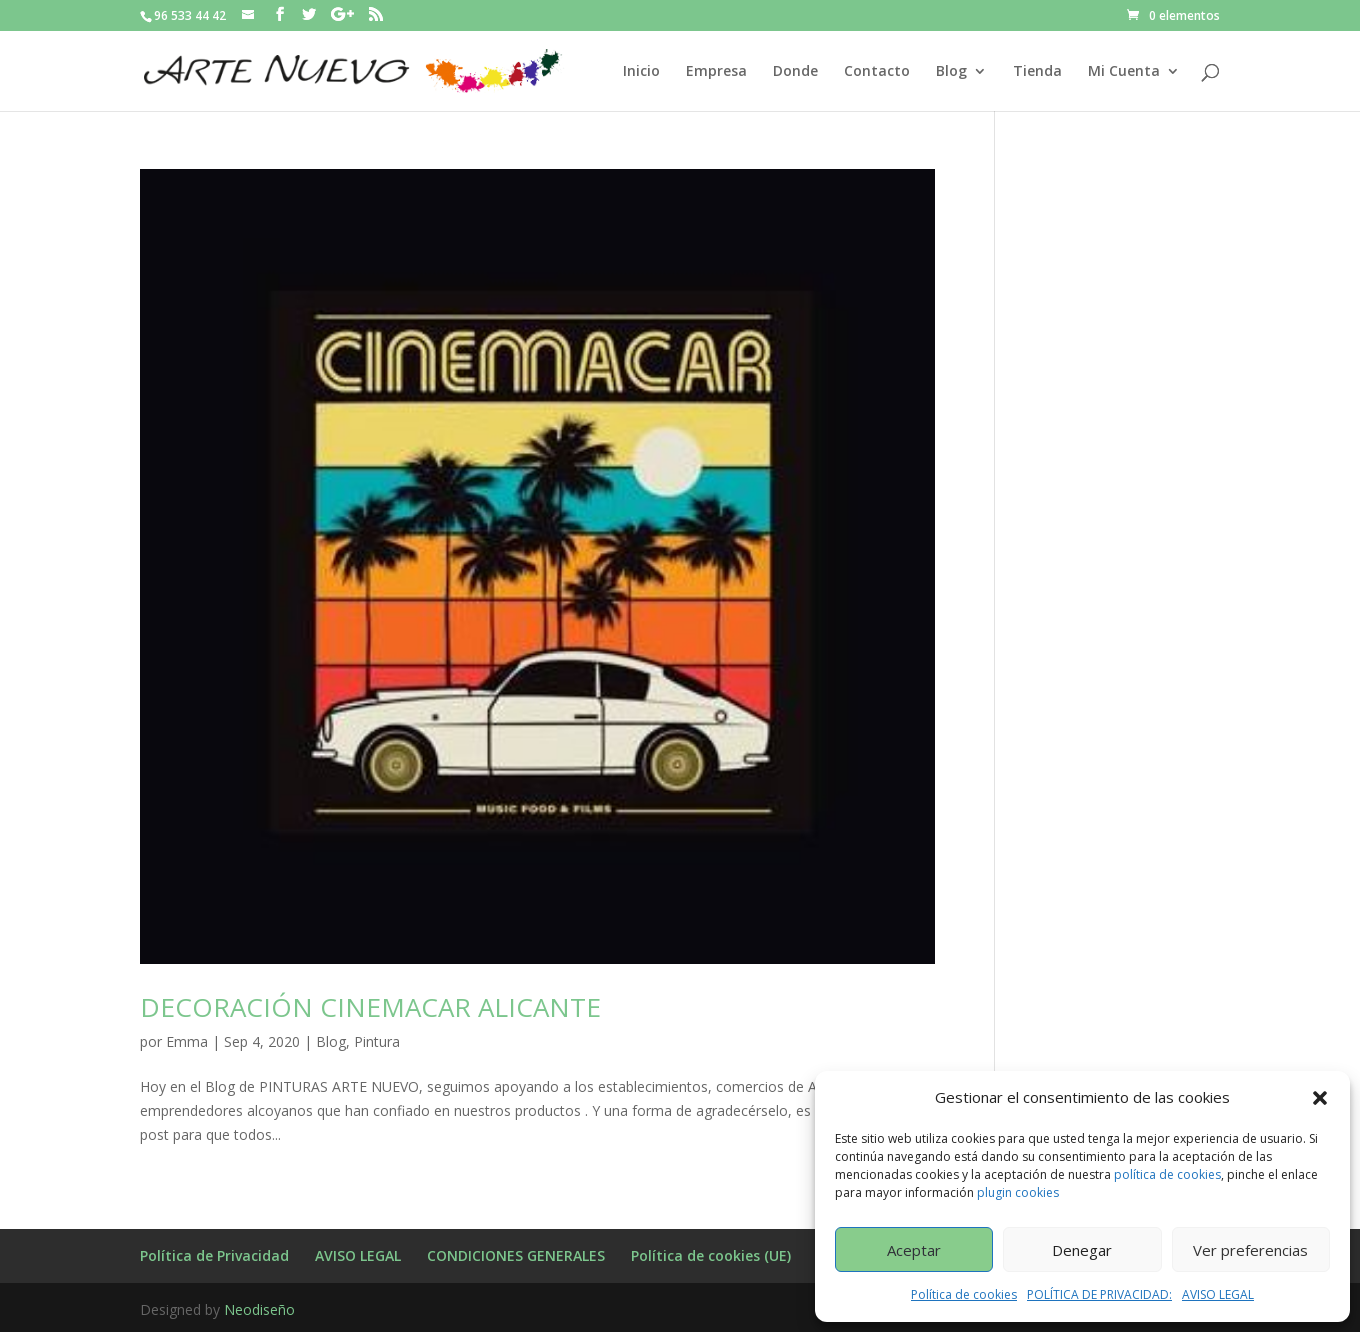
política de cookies (1167, 1174)
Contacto (877, 72)
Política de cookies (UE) (711, 1255)
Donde (795, 72)
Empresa (716, 72)
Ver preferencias (1250, 1250)
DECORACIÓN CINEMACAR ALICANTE (370, 1007)
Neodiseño (259, 1309)
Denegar (1082, 1250)
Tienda (1037, 72)
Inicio (641, 72)
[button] (1320, 1098)
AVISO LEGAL (1218, 1294)
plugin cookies (1018, 1192)
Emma (187, 1041)
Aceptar (914, 1250)
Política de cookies (964, 1294)
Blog (951, 72)
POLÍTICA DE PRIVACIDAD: (1099, 1294)
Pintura (377, 1041)
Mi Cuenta (1124, 72)
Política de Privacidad (214, 1255)
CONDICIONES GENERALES (516, 1255)
